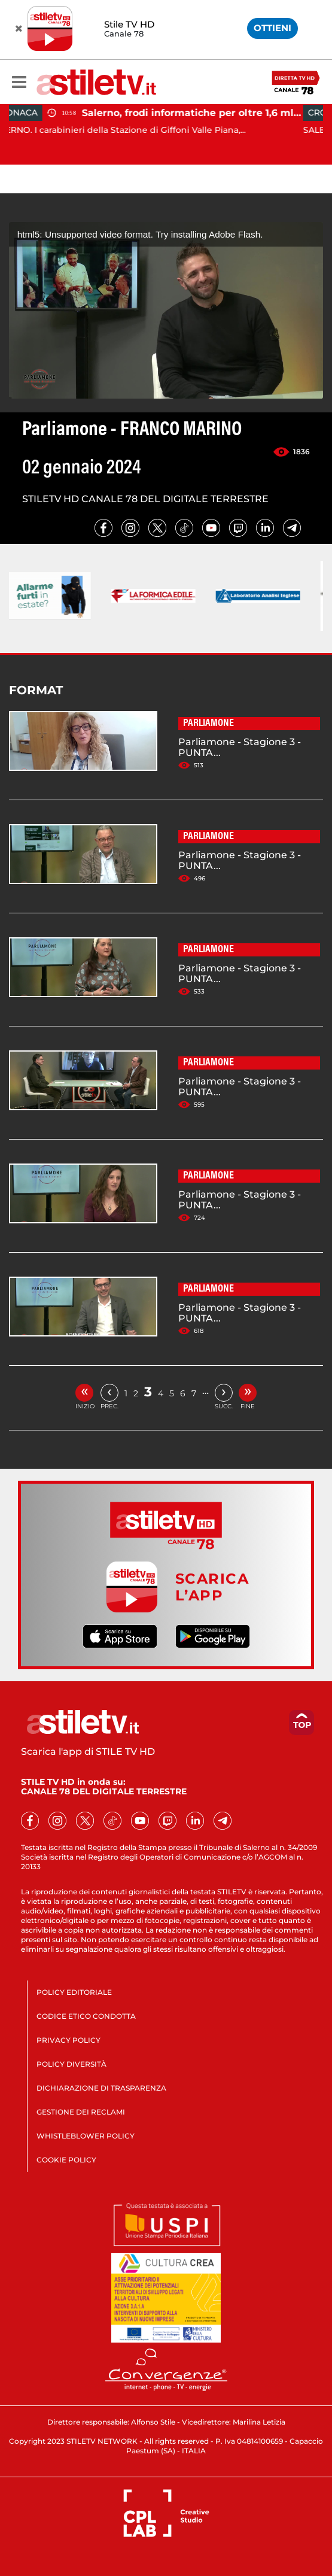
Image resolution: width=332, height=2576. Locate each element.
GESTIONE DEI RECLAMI (80, 2111)
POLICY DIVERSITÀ (71, 2063)
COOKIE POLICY (66, 2159)
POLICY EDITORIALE (74, 1992)
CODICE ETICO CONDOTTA (86, 2016)
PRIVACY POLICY (68, 2040)
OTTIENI (272, 28)
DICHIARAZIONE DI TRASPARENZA (101, 2087)
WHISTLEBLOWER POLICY (85, 2135)
